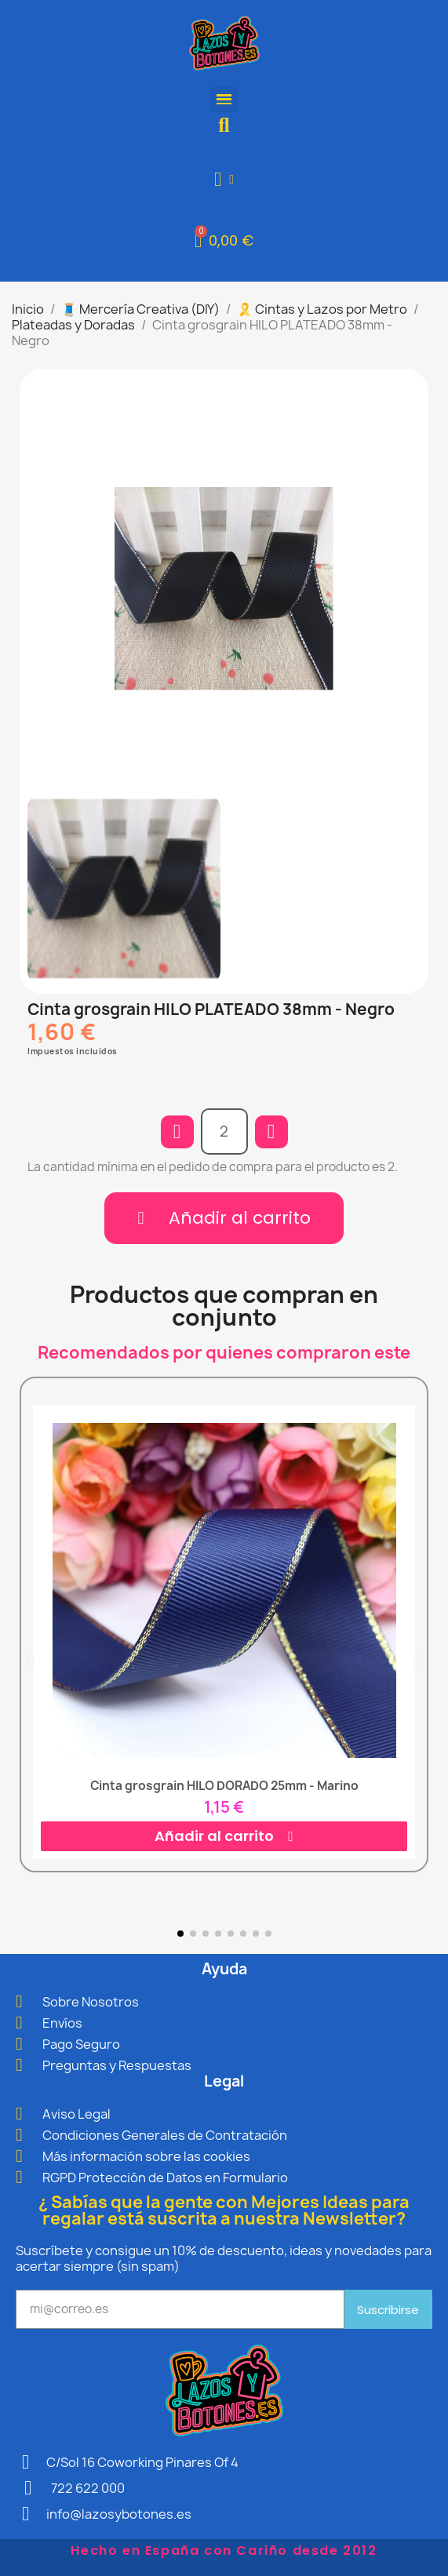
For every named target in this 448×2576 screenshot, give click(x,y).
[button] (224, 125)
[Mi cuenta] (224, 179)
